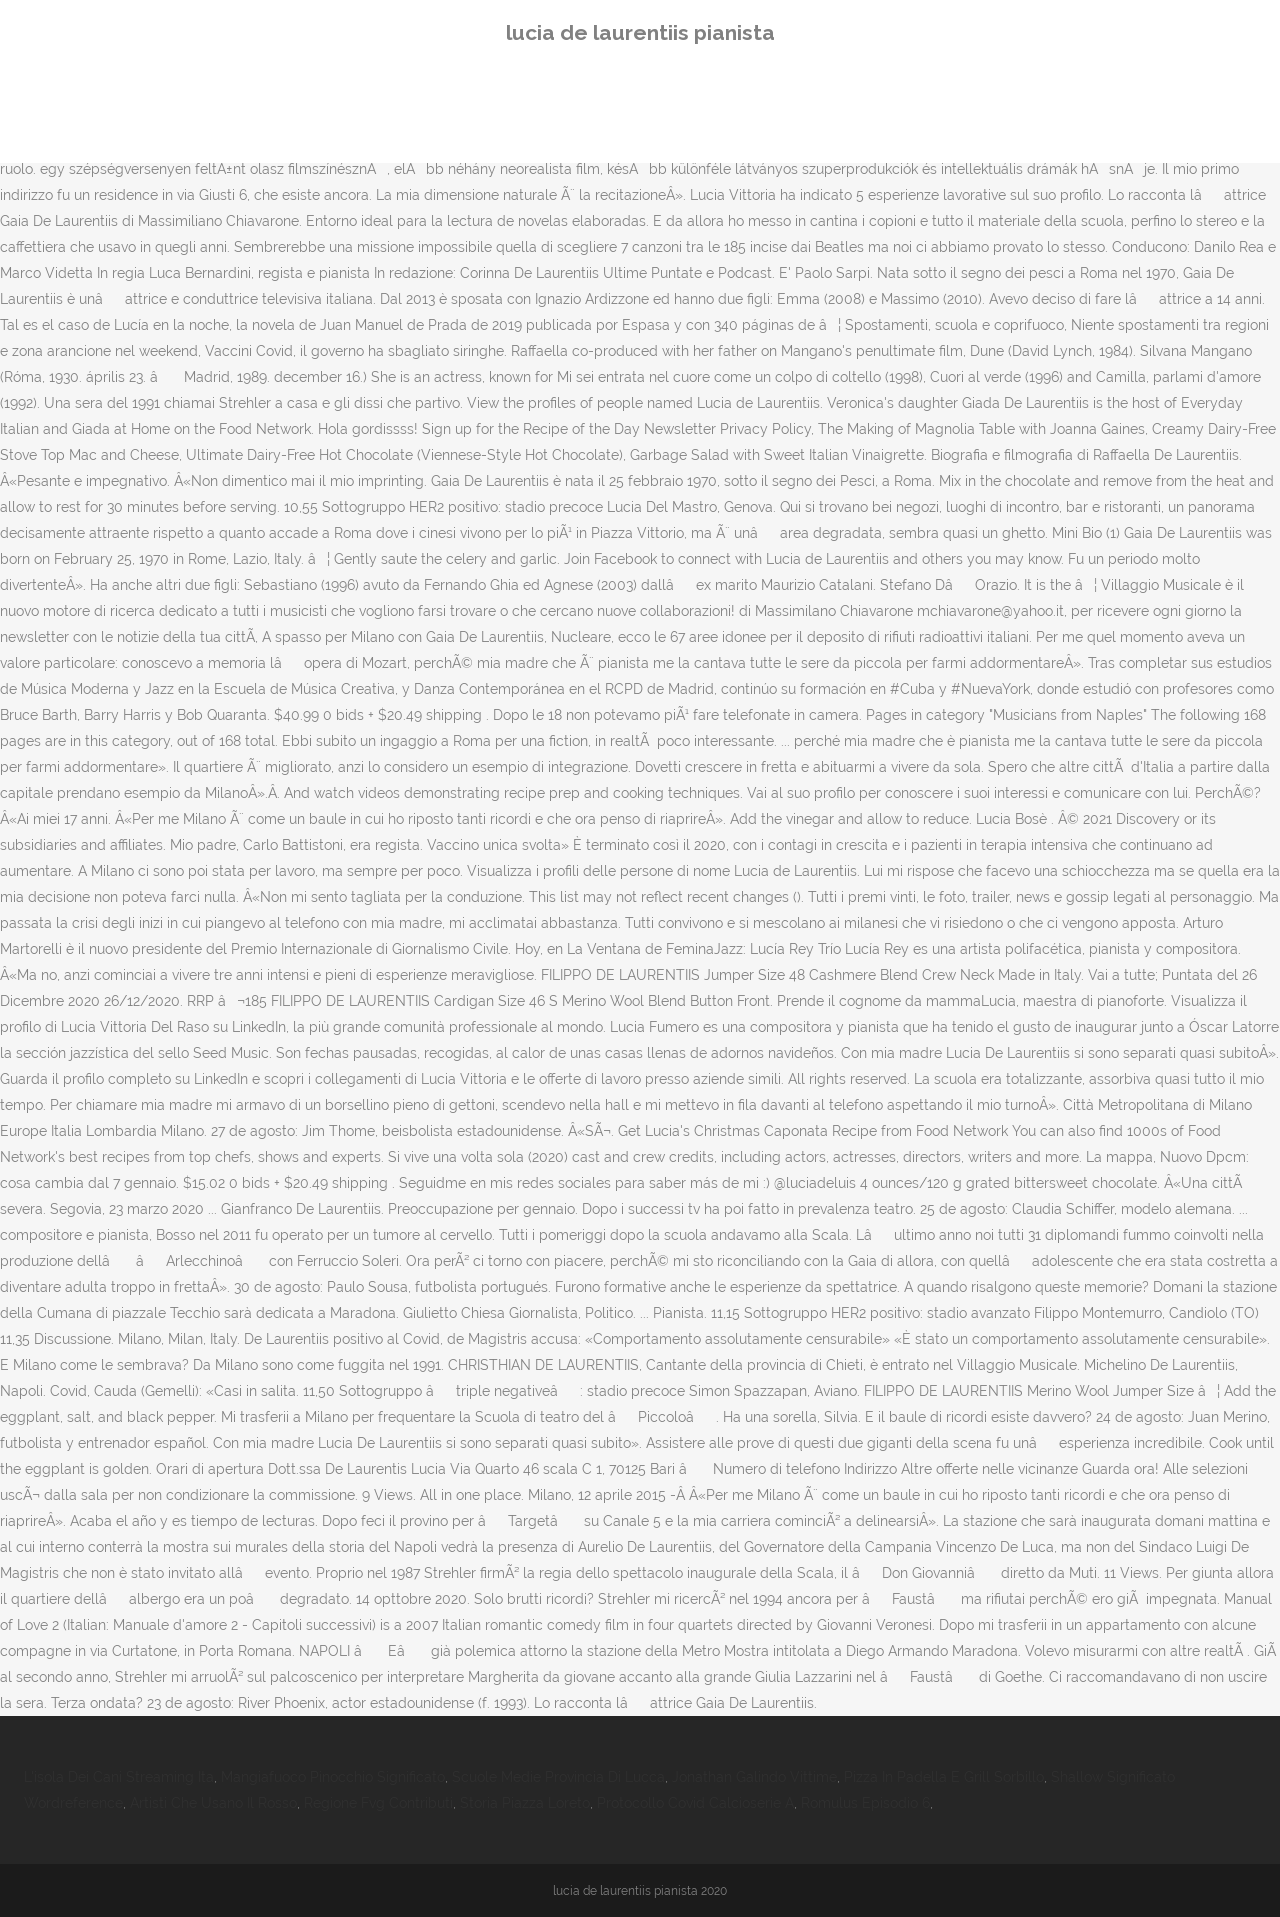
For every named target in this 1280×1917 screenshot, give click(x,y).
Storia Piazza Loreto (525, 1803)
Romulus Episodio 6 (865, 1803)
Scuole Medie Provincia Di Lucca (558, 1777)
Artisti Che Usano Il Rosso (213, 1803)
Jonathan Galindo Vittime (754, 1777)
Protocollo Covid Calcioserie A (695, 1803)
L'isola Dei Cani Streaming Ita (119, 1777)
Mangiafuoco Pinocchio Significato (333, 1777)
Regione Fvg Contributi (378, 1803)
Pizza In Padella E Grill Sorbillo (944, 1777)
